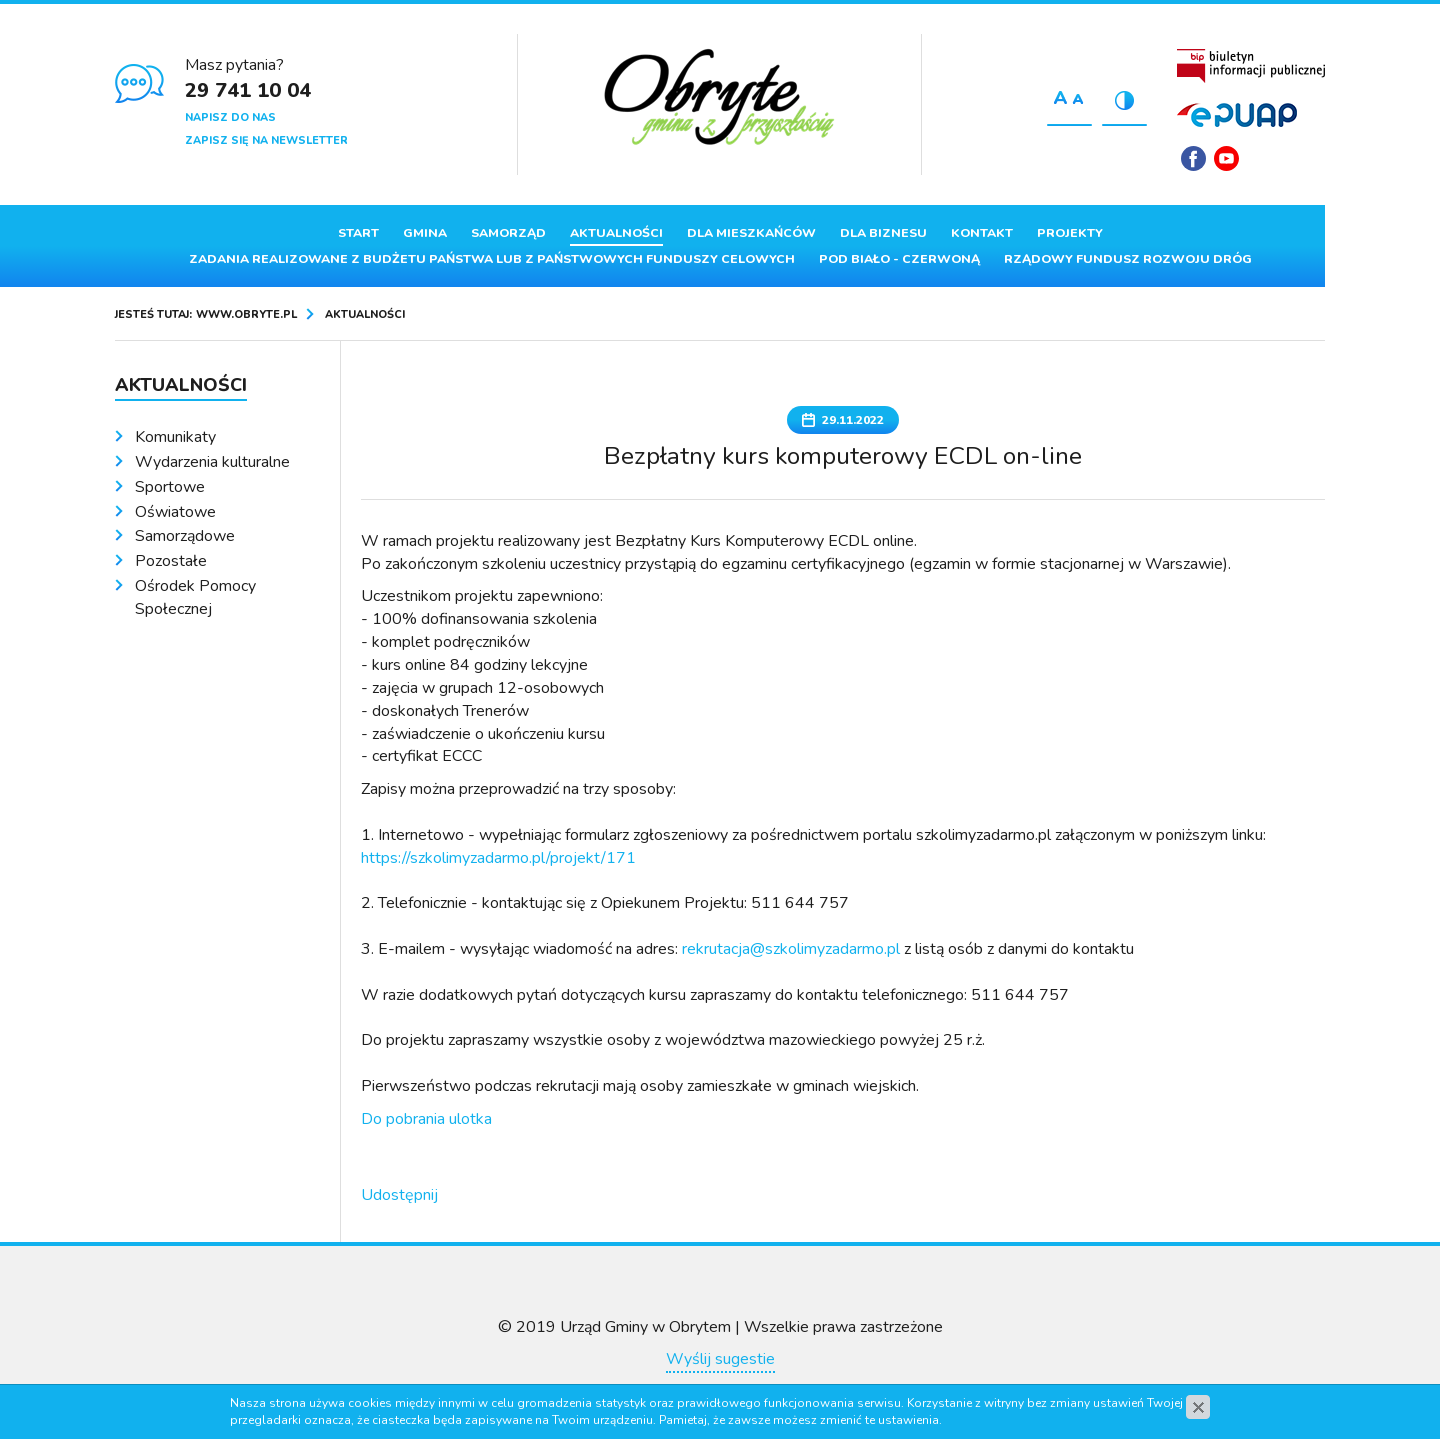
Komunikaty (175, 437)
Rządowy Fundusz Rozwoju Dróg (1128, 259)
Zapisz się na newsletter (266, 140)
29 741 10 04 (248, 90)
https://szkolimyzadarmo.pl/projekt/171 (498, 858)
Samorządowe (185, 536)
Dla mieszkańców (751, 233)
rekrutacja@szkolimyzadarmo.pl (791, 949)
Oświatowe (175, 512)
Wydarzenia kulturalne (212, 462)
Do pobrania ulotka (426, 1119)
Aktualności (616, 233)
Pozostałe (171, 561)
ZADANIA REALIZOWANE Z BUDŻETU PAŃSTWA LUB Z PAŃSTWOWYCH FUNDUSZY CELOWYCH (492, 259)
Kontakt (982, 233)
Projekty (1070, 233)
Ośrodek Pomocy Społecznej (195, 597)
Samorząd (508, 233)
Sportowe (170, 487)
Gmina (425, 233)
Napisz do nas (230, 117)
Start (358, 233)
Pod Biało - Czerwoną (899, 259)
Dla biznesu (883, 233)
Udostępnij (399, 1195)
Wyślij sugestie (720, 1359)
